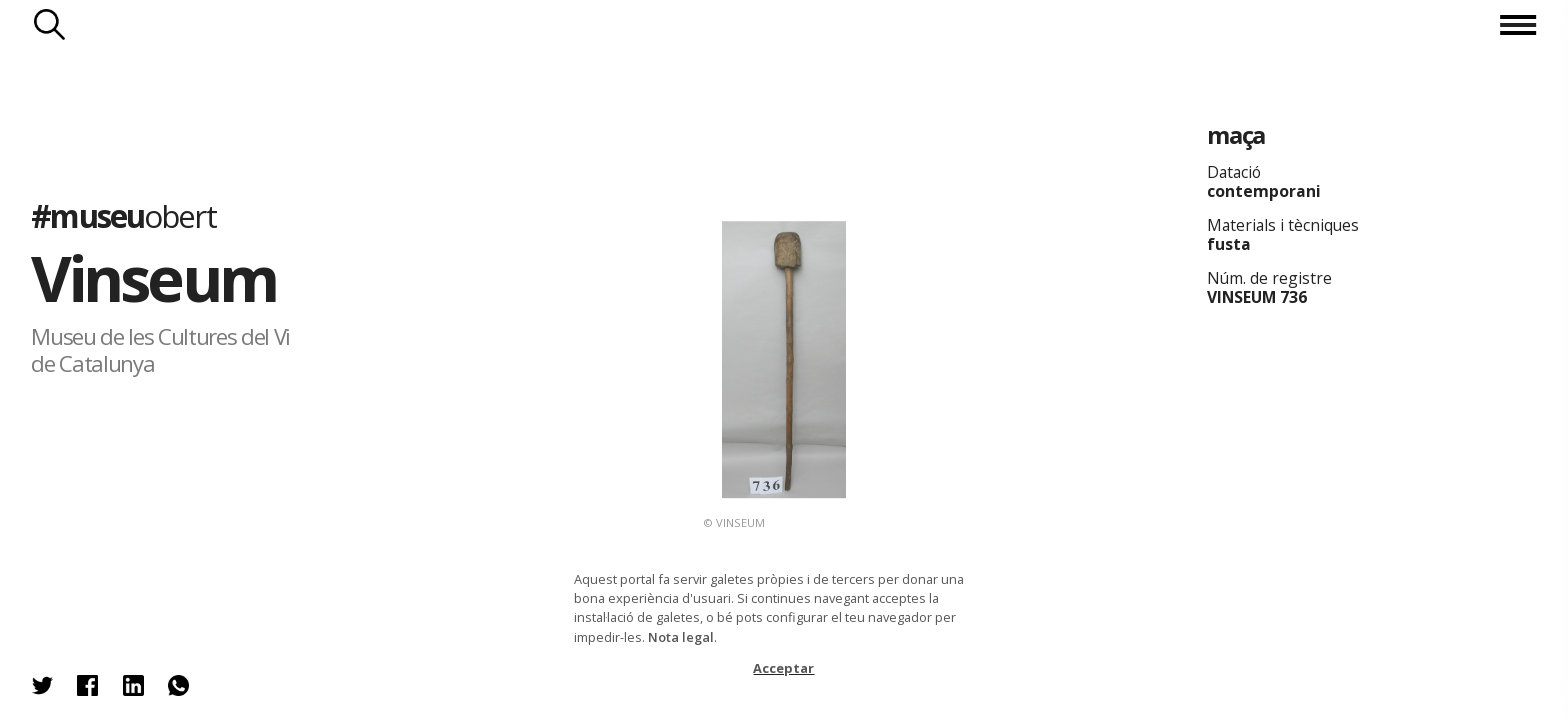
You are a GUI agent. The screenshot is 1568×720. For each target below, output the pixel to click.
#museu (123, 215)
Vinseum (153, 277)
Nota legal (681, 637)
